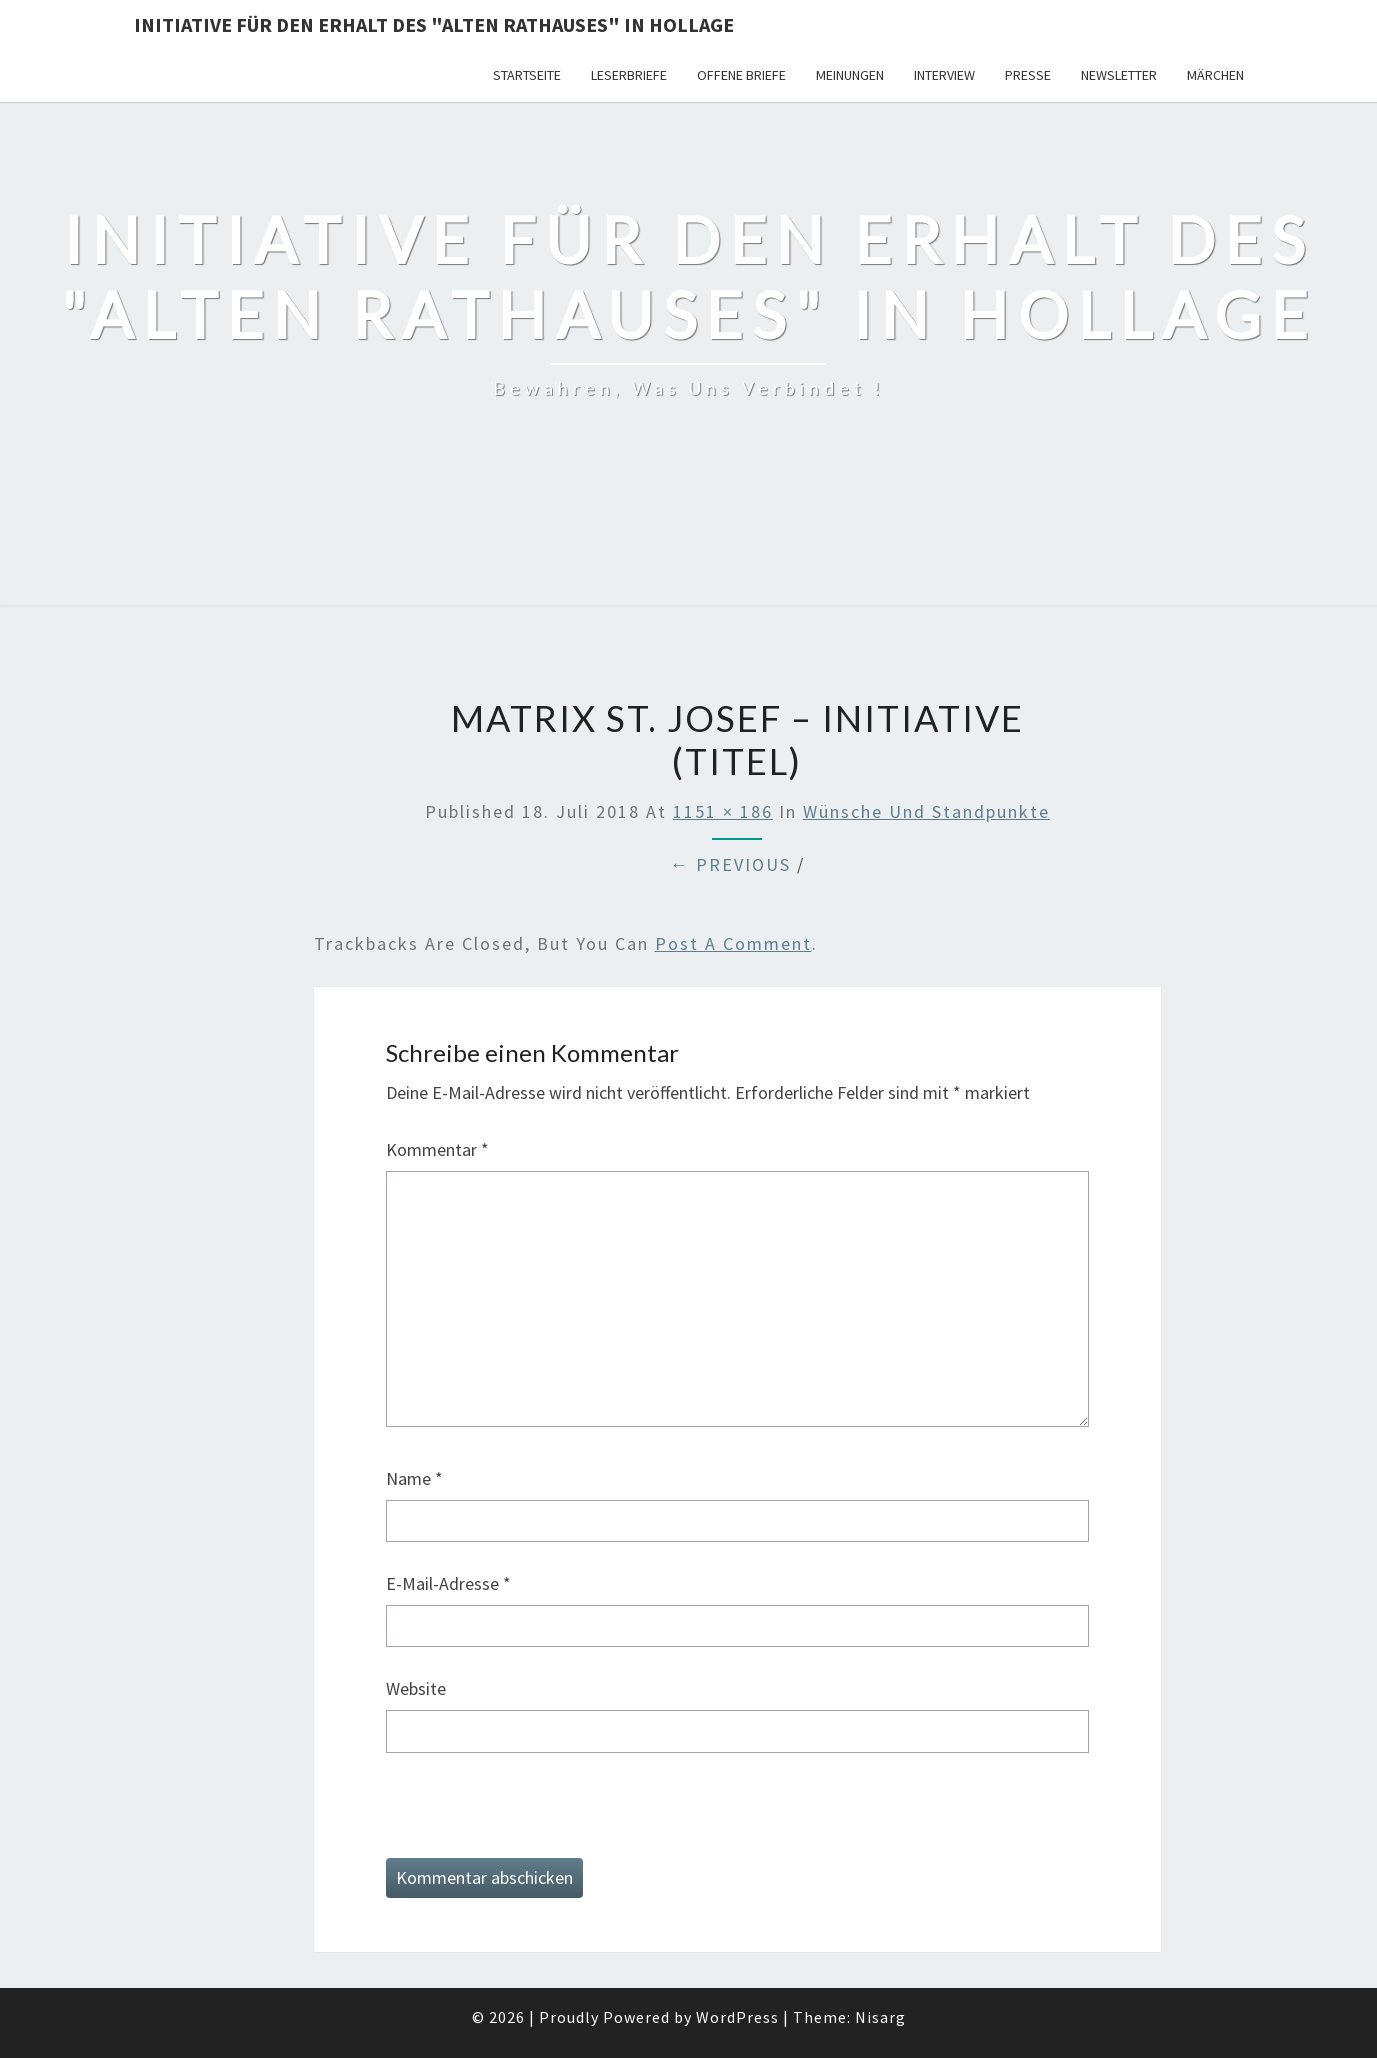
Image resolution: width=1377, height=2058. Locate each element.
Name (414, 1478)
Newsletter (1119, 75)
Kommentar (437, 1149)
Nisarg (880, 2017)
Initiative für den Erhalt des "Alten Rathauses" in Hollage (434, 24)
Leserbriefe (629, 75)
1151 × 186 (723, 811)
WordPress (737, 2017)
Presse (1028, 75)
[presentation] (538, 1819)
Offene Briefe (741, 75)
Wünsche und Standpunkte (926, 811)
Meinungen (850, 75)
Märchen (1215, 75)
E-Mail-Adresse (448, 1583)
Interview (944, 75)
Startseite (527, 75)
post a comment (733, 943)
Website (416, 1688)
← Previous (730, 864)
